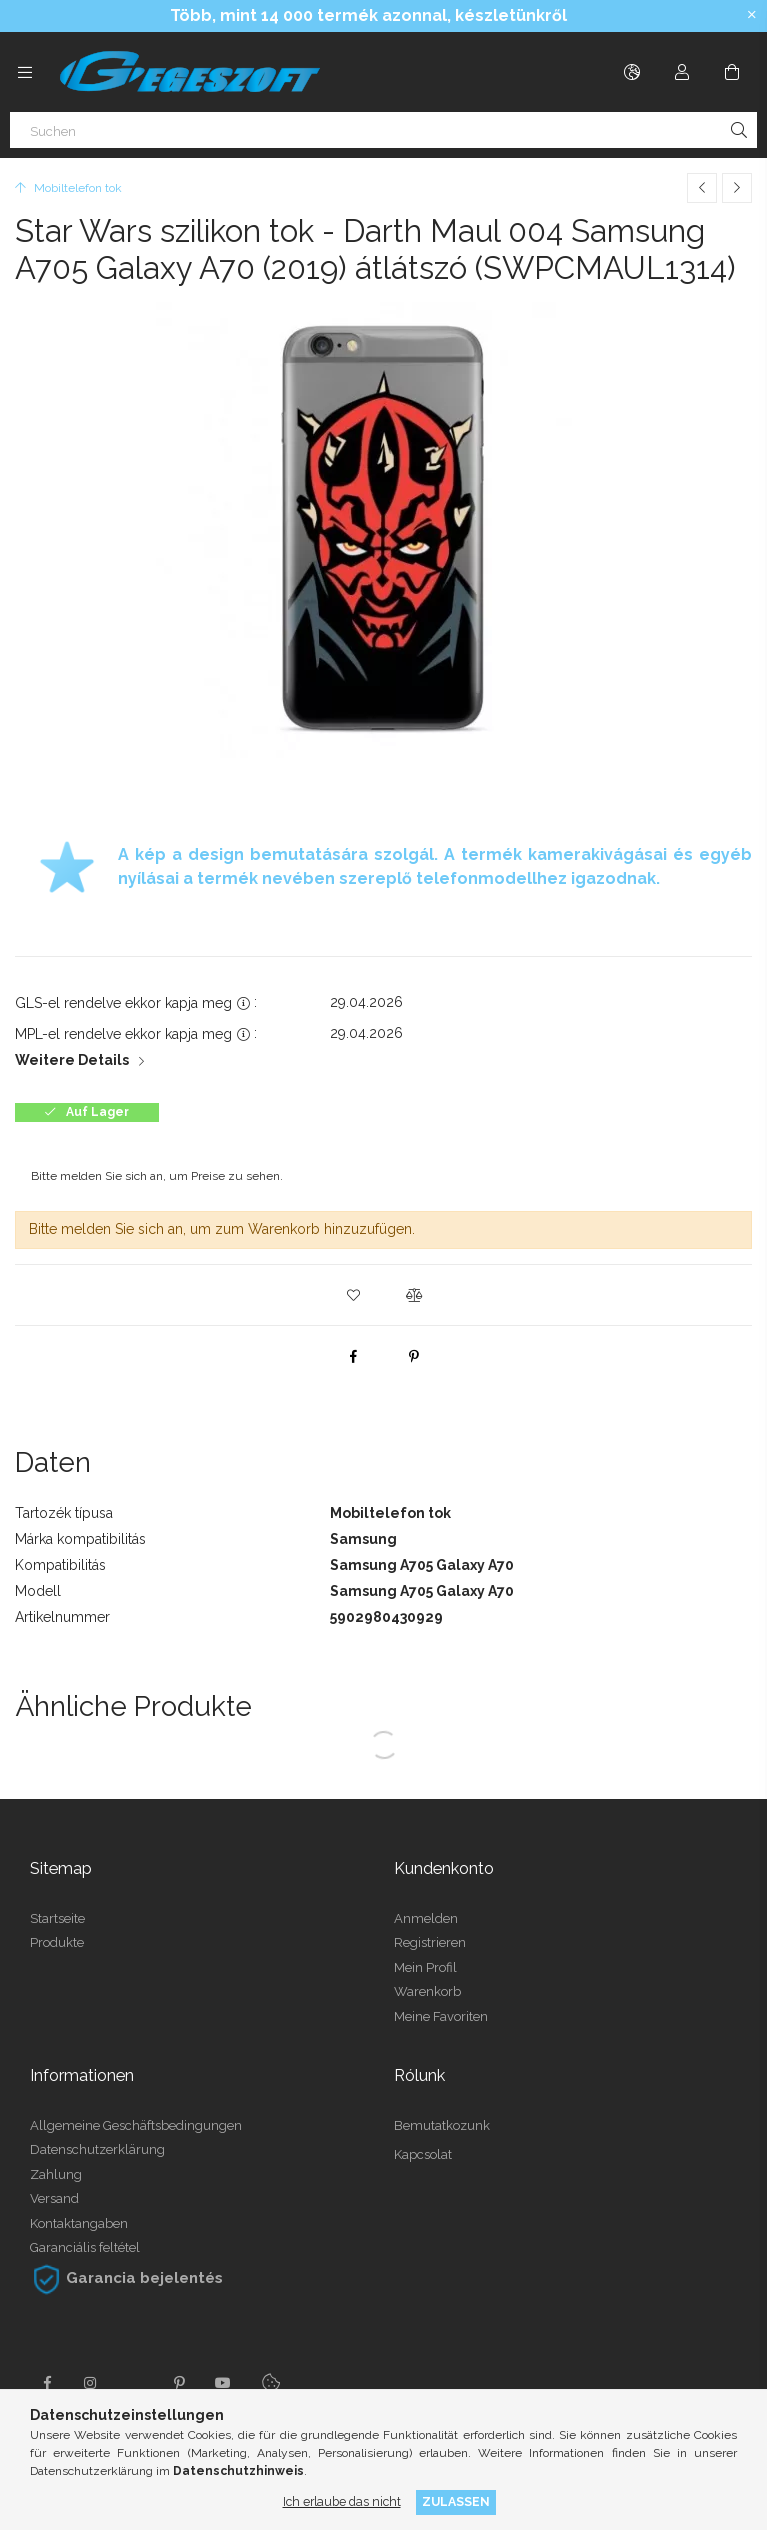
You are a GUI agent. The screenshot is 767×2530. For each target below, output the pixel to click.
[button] (354, 1295)
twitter (135, 2383)
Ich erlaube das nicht (342, 2501)
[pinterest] (414, 1356)
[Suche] (739, 130)
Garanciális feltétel (85, 2247)
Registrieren (430, 1942)
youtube (223, 2383)
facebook (47, 2383)
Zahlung (56, 2174)
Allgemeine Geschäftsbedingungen (136, 2125)
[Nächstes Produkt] (737, 188)
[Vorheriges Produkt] (702, 188)
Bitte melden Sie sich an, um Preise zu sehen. (157, 1176)
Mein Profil (425, 1967)
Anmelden (426, 1918)
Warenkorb (427, 1991)
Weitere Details (72, 1060)
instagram (91, 2383)
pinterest (179, 2383)
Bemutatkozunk (442, 2125)
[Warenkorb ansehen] (732, 72)
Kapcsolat (423, 2154)
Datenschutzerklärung (97, 2149)
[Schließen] (752, 15)
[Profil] (682, 72)
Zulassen (456, 2501)
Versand (54, 2198)
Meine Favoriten (441, 2016)
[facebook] (354, 1356)
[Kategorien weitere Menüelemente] (25, 72)
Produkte (57, 1942)
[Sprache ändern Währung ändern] (632, 72)
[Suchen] (383, 130)
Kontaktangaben (79, 2223)
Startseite (57, 1918)
